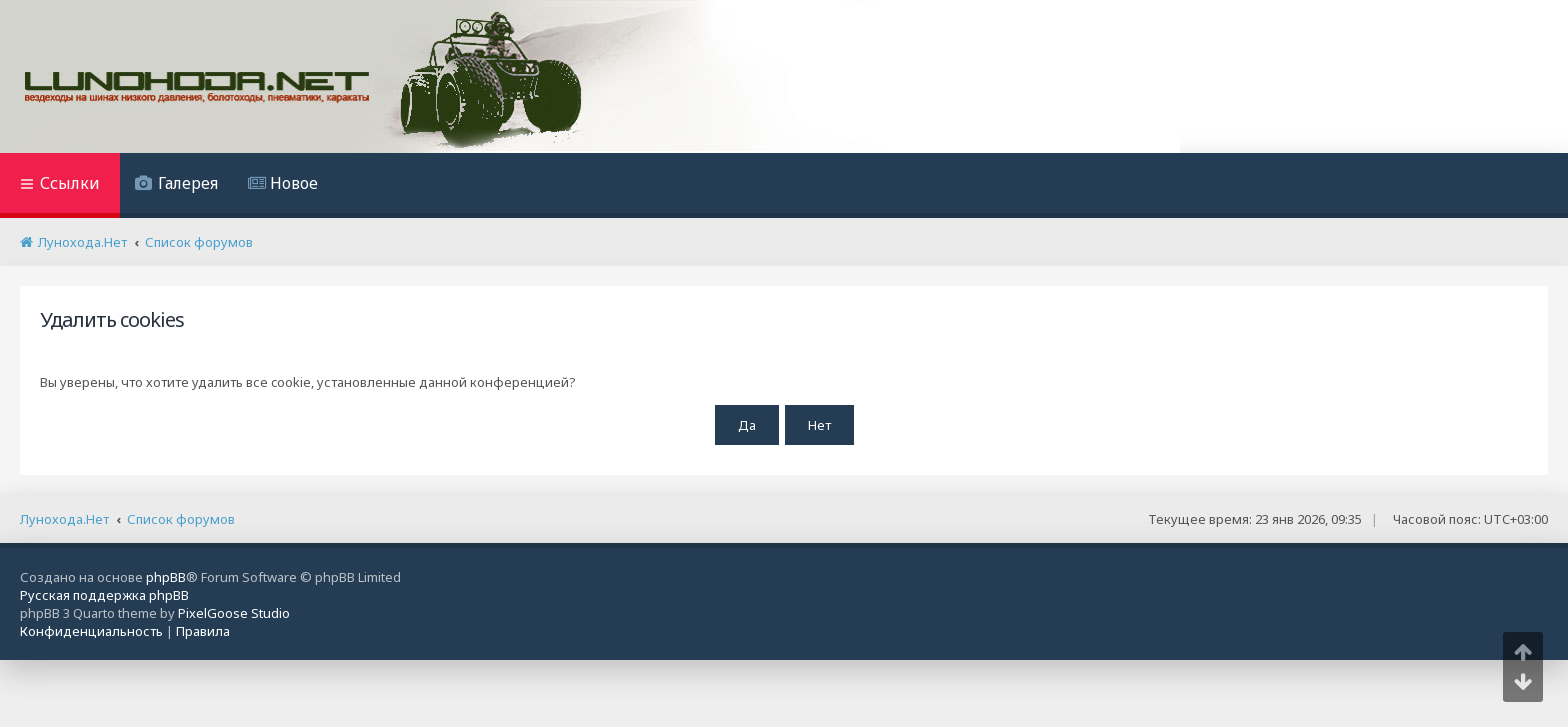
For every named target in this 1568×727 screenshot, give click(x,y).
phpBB (166, 577)
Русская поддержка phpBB (104, 595)
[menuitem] (176, 185)
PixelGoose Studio (234, 613)
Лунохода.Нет (64, 519)
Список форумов (181, 519)
